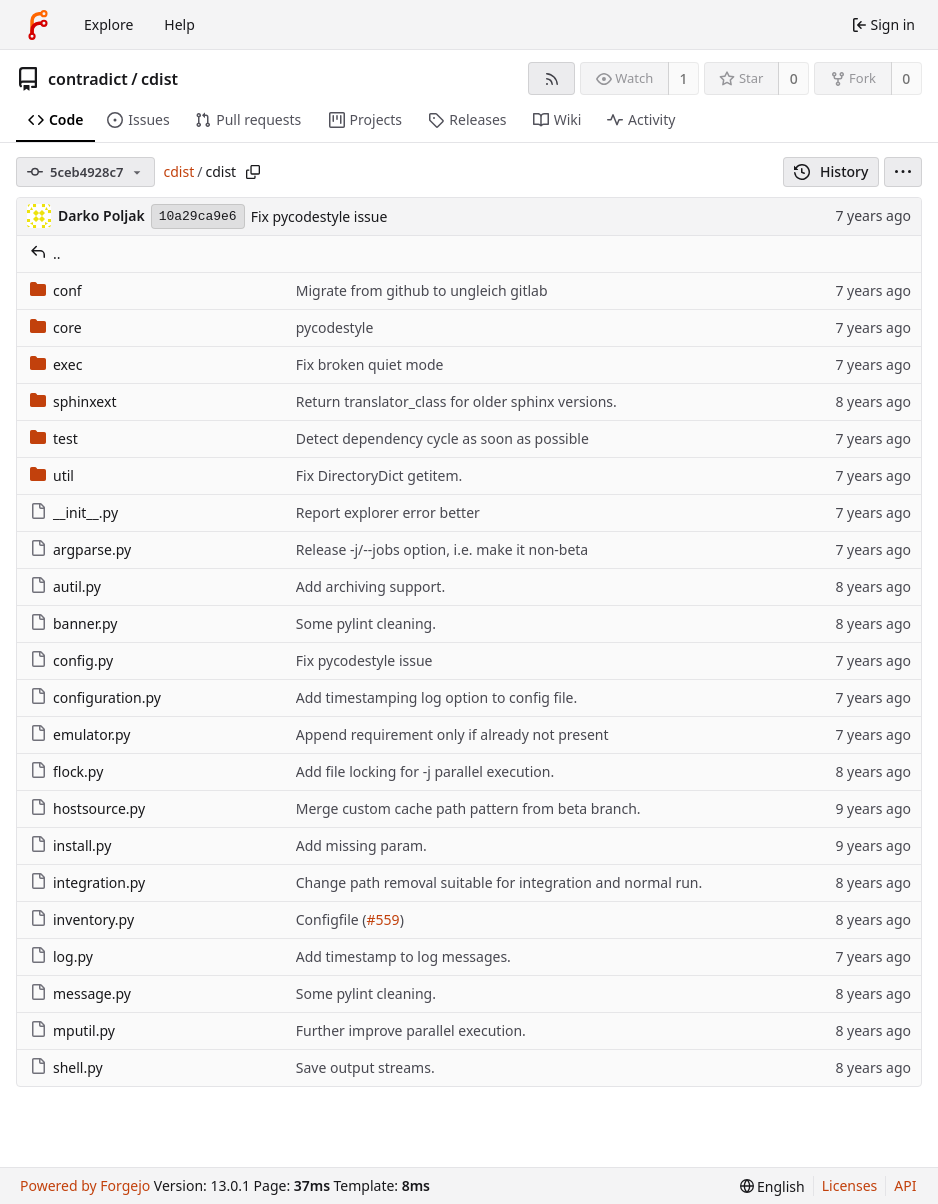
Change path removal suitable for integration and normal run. (499, 882)
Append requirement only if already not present (452, 734)
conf (56, 290)
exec (56, 364)
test (54, 438)
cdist (159, 79)
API (905, 1185)
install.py (70, 845)
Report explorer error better (388, 512)
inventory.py (82, 919)
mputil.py (72, 1030)
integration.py (87, 882)
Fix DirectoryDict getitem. (379, 475)
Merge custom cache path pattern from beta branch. (468, 808)
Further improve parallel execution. (411, 1030)
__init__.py (74, 512)
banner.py (73, 623)
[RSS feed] (551, 78)
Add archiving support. (370, 586)
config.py (71, 660)
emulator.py (80, 734)
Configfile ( (331, 919)
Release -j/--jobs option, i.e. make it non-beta (442, 549)
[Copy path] (253, 172)
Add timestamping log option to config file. (437, 697)
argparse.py (80, 549)
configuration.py (95, 697)
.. (45, 253)
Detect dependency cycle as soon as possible (442, 438)
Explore (108, 24)
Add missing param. (361, 845)
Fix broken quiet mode (370, 364)
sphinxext (73, 401)
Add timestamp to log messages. (403, 956)
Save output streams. (365, 1067)
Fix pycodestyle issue (319, 216)
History (831, 171)
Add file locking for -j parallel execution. (425, 771)
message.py (80, 993)
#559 (383, 919)
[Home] (38, 25)
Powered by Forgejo (85, 1185)
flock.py (66, 771)
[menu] (903, 172)
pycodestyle (335, 327)
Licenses (850, 1185)
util (52, 475)
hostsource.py (87, 808)
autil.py (65, 586)
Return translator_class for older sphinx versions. (456, 401)
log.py (61, 956)
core (56, 327)
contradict (88, 79)
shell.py (66, 1067)
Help (179, 24)
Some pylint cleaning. (366, 623)
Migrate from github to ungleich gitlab (422, 290)
